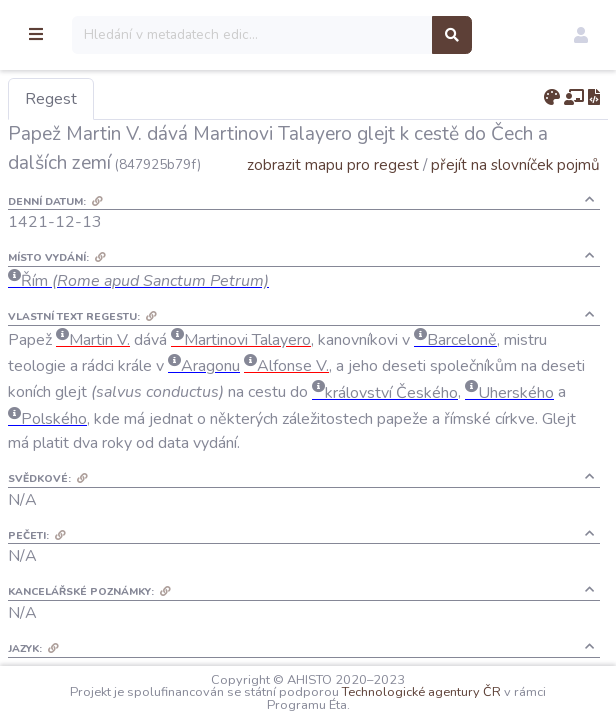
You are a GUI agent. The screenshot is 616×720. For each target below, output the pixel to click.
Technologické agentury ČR (491, 692)
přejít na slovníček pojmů (515, 193)
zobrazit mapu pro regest (333, 193)
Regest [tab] (155, 99)
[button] (581, 35)
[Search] (349, 35)
